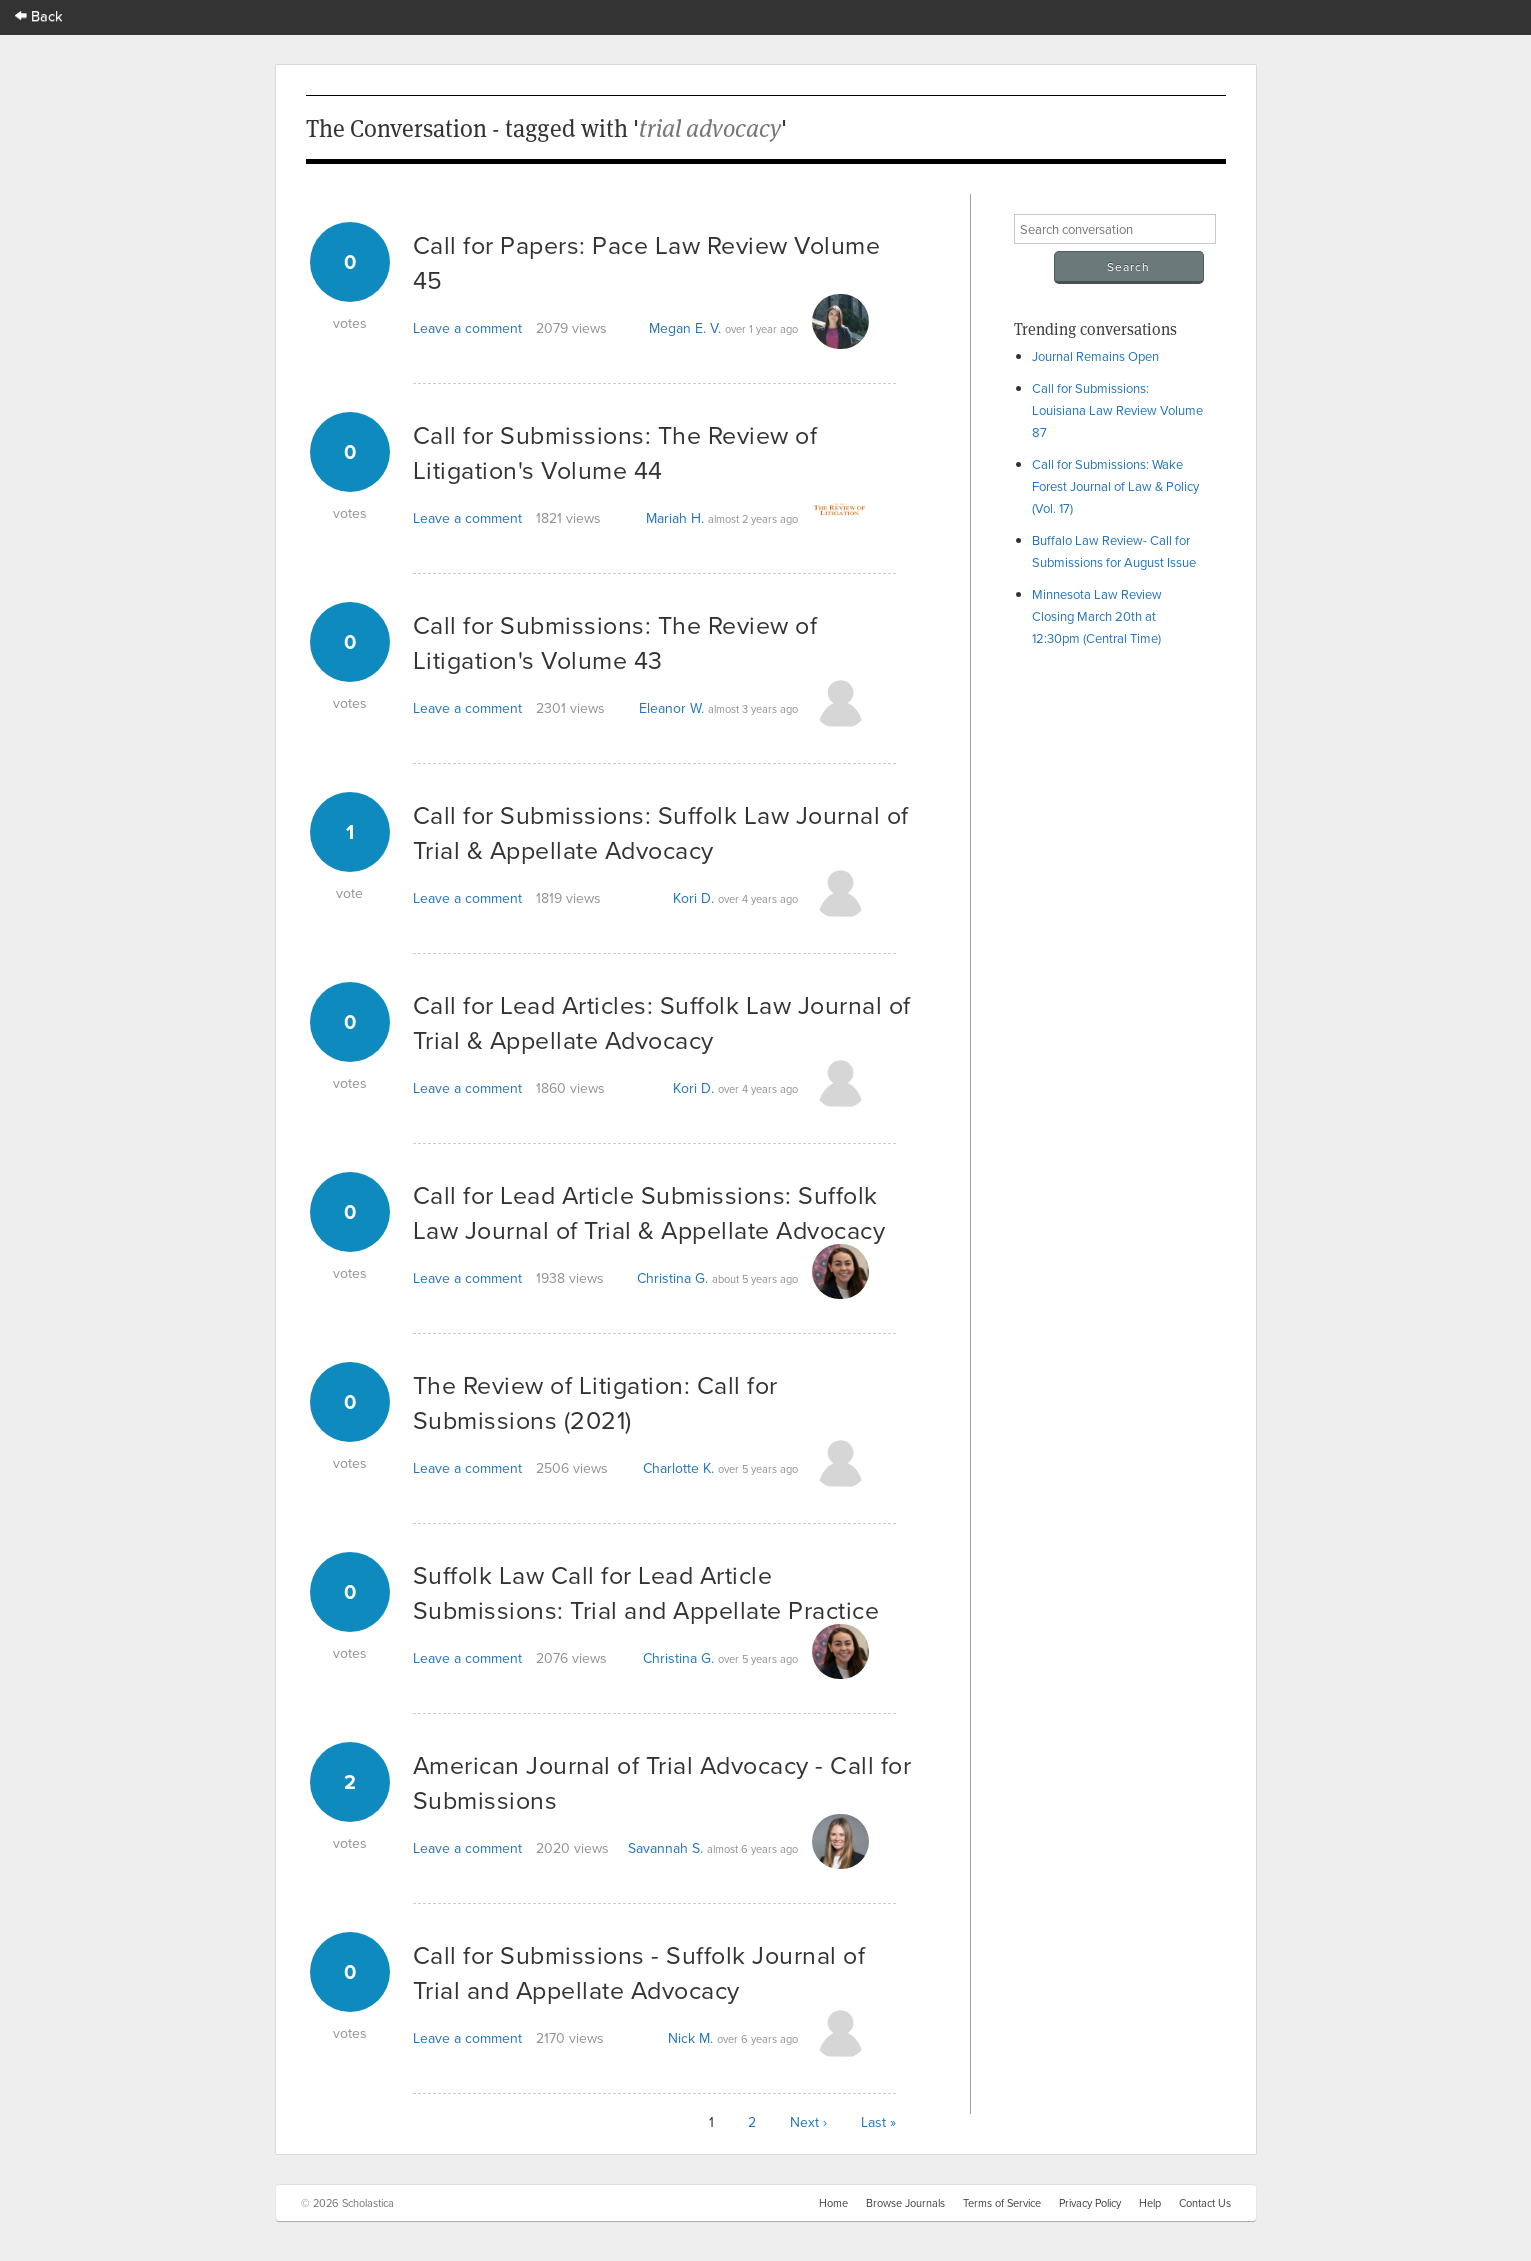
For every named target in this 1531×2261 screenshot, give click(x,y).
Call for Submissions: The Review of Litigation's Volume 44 (615, 452)
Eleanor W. (671, 708)
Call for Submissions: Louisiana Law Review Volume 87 (1117, 410)
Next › (808, 2122)
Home (833, 2203)
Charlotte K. (678, 1468)
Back (39, 15)
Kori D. (693, 898)
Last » (878, 2122)
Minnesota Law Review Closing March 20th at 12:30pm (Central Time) (1097, 616)
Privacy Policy (1090, 2203)
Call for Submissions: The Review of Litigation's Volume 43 (615, 642)
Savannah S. (665, 1848)
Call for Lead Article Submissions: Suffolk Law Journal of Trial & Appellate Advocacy (649, 1212)
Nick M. (690, 2038)
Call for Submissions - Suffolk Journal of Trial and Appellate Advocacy (639, 1972)
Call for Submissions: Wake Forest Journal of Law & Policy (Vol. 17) (1115, 486)
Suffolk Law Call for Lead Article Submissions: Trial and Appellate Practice (646, 1592)
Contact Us (1205, 2203)
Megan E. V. (685, 328)
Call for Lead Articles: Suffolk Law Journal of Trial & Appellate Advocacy (662, 1022)
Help (1150, 2203)
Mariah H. (675, 518)
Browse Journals (905, 2203)
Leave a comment (467, 328)
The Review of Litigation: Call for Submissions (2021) (595, 1402)
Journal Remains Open (1095, 356)
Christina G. (672, 1278)
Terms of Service (1002, 2203)
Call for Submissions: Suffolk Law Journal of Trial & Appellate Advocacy (661, 832)
